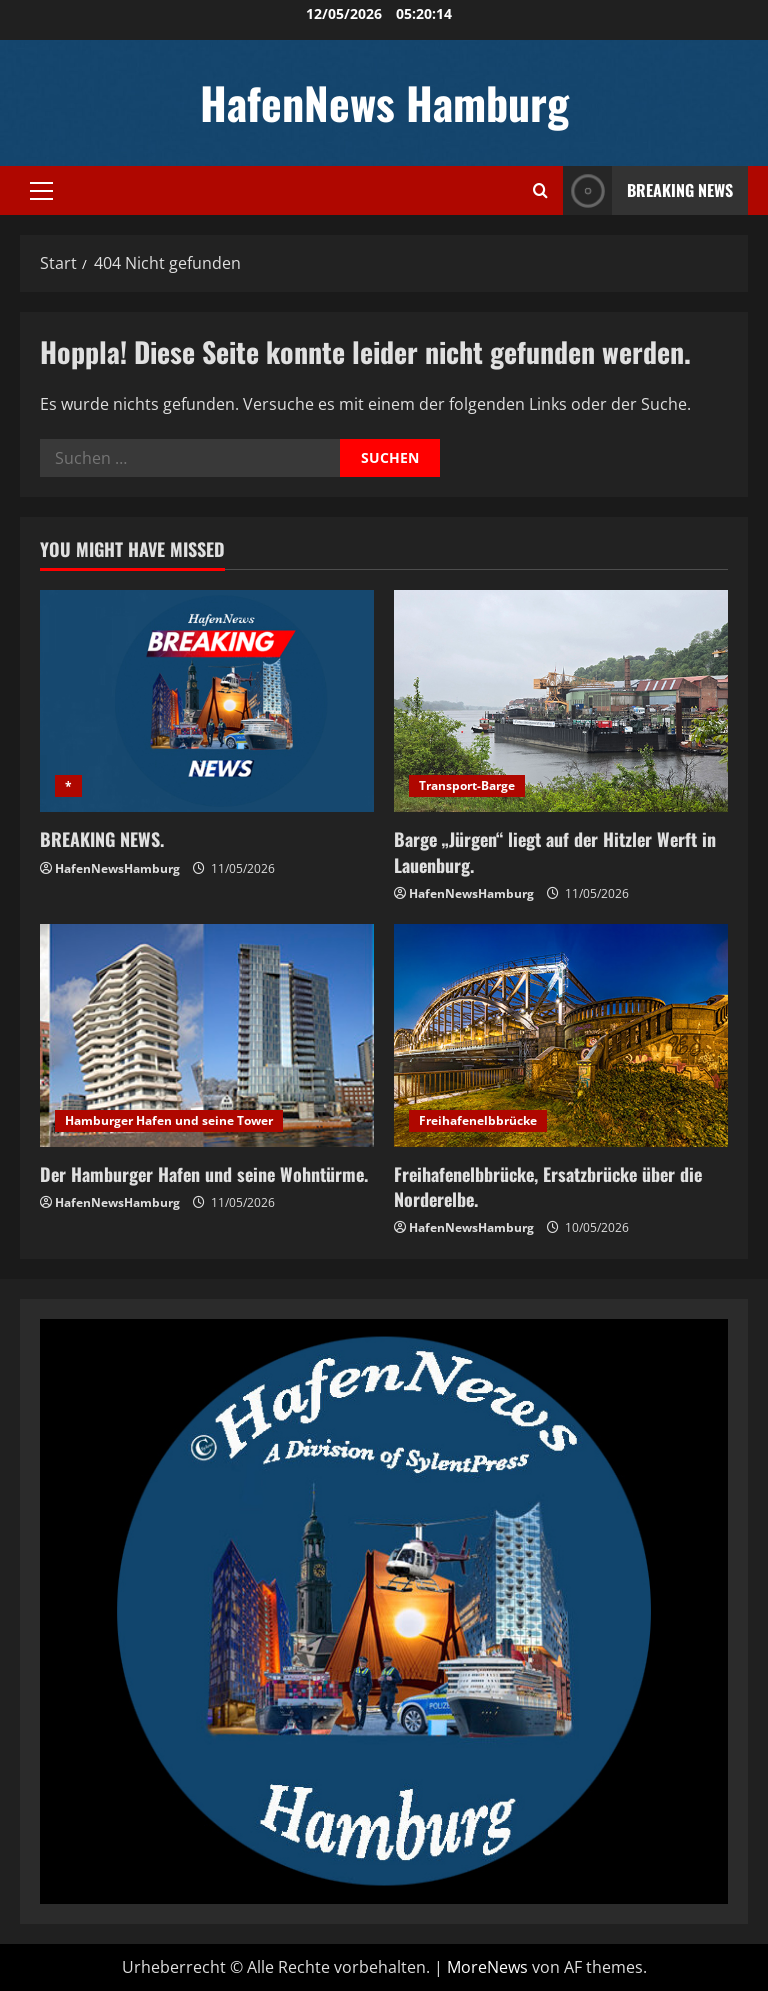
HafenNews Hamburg (384, 102)
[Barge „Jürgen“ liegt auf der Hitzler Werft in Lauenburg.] (561, 701)
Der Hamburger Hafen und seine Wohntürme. (204, 1174)
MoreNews (487, 1967)
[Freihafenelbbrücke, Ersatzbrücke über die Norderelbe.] (561, 1035)
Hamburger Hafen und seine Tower (169, 1120)
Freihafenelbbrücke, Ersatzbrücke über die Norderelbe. (548, 1186)
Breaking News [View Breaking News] (648, 190)
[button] (41, 191)
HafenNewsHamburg (117, 868)
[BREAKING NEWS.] (207, 701)
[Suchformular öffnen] (540, 190)
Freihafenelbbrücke (478, 1120)
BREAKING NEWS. (102, 839)
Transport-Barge (467, 785)
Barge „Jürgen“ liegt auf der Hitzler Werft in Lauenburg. (555, 851)
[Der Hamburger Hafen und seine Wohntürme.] (207, 1035)
